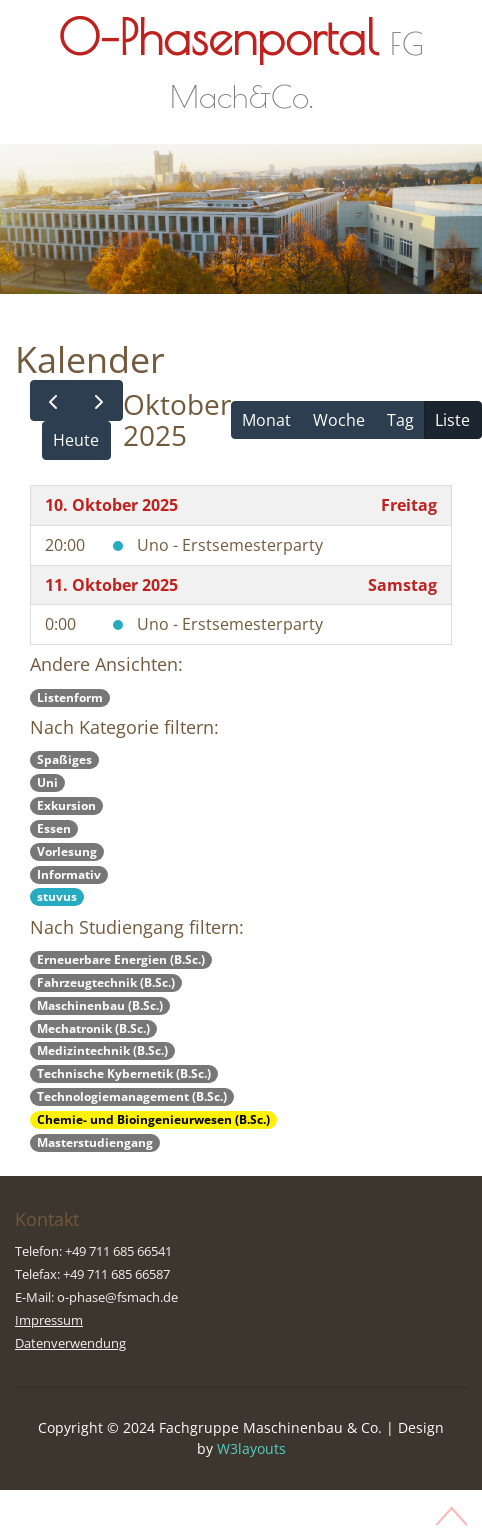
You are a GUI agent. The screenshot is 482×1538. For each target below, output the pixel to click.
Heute (76, 440)
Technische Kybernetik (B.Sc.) (124, 1073)
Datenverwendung (70, 1343)
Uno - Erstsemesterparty (230, 545)
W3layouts (251, 1448)
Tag (400, 420)
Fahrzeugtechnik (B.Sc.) (106, 982)
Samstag (402, 585)
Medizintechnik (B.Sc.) (102, 1050)
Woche (339, 420)
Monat (266, 420)
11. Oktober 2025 (111, 585)
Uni (47, 782)
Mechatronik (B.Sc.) (93, 1028)
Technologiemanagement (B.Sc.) (132, 1096)
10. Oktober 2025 (111, 505)
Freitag (409, 505)
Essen (54, 828)
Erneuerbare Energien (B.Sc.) (121, 959)
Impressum (49, 1320)
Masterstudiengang (95, 1142)
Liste (452, 420)
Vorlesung (67, 851)
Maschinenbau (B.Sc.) (100, 1005)
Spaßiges (64, 759)
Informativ (69, 874)
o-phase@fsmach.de (117, 1297)
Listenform (70, 697)
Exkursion (66, 805)
